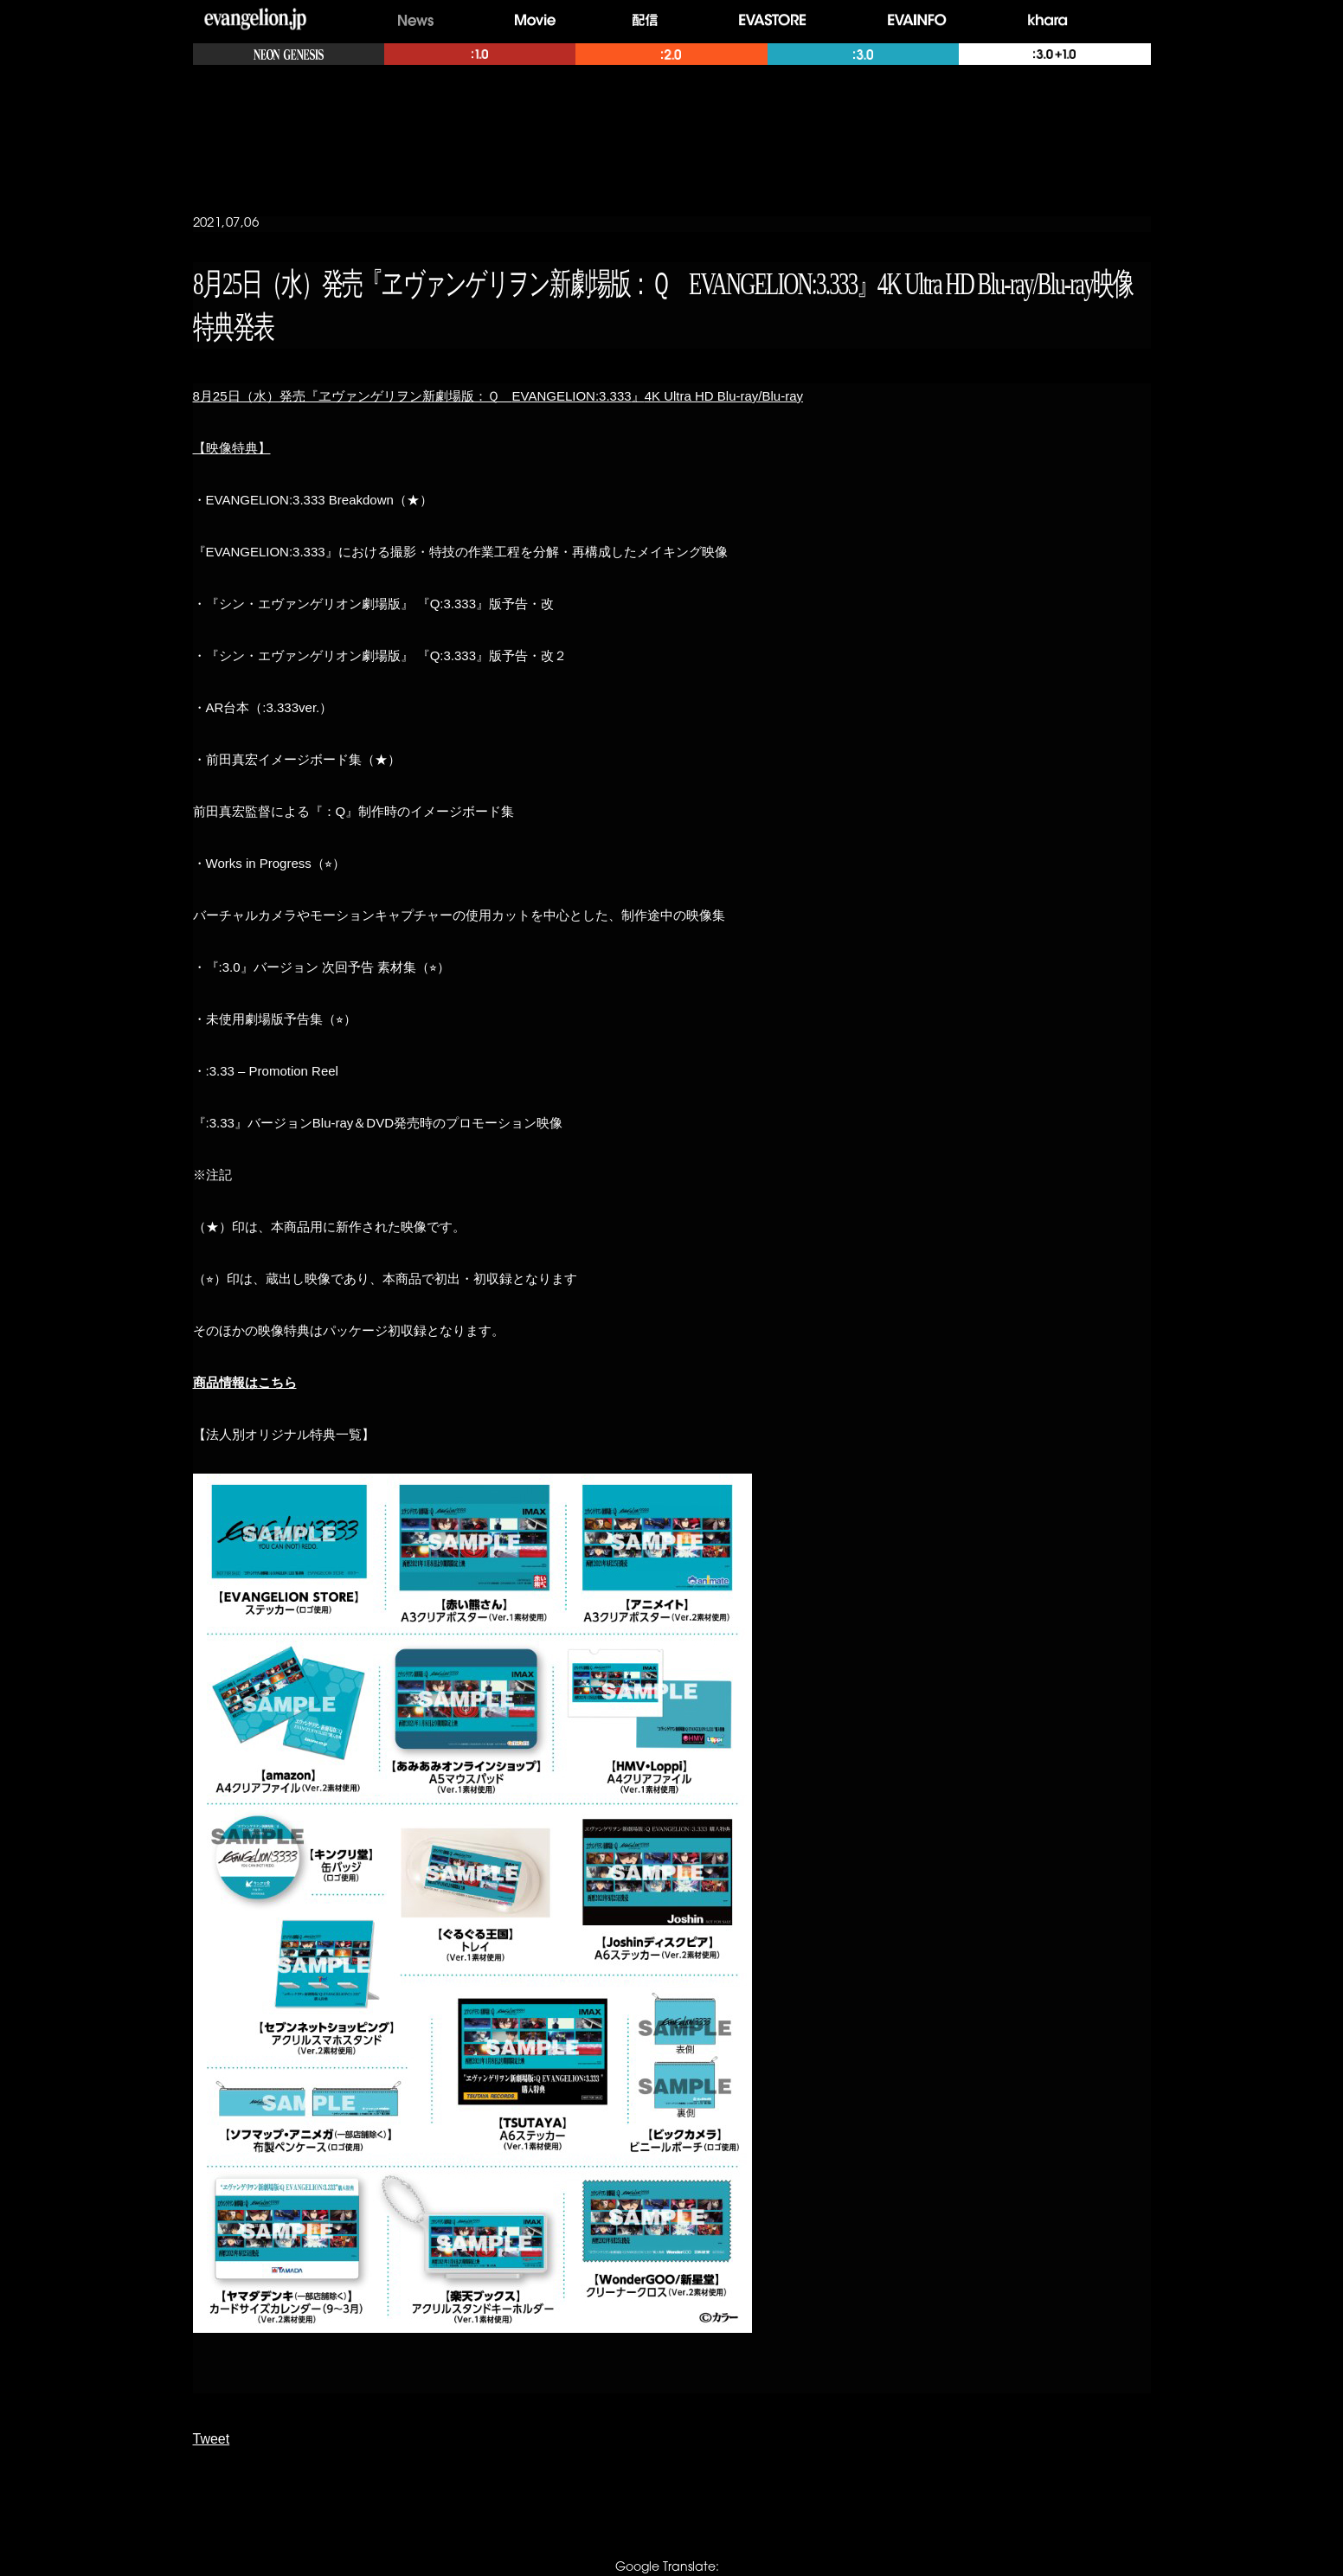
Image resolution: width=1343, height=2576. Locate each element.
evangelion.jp (255, 20)
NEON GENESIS (288, 54)
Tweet (211, 2438)
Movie (535, 20)
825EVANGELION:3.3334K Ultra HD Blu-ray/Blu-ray (498, 396)
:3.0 (863, 54)
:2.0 (671, 54)
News (416, 20)
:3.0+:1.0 (1054, 54)
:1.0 (479, 54)
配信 (649, 20)
